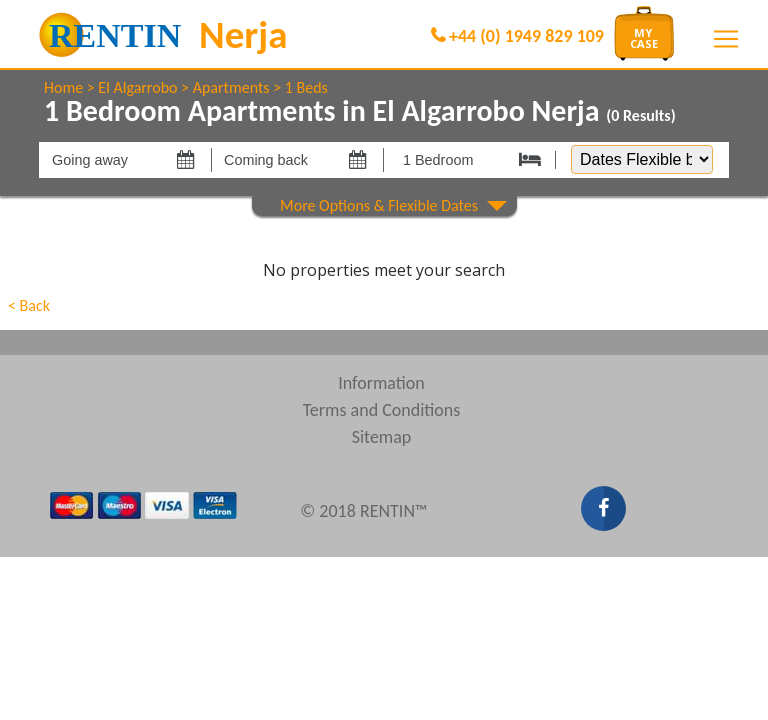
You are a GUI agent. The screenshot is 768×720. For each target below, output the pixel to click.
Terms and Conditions (382, 410)
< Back (29, 305)
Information (381, 383)
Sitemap (382, 437)
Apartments (231, 87)
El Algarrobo (137, 87)
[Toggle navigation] (726, 39)
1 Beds (306, 87)
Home (63, 87)
